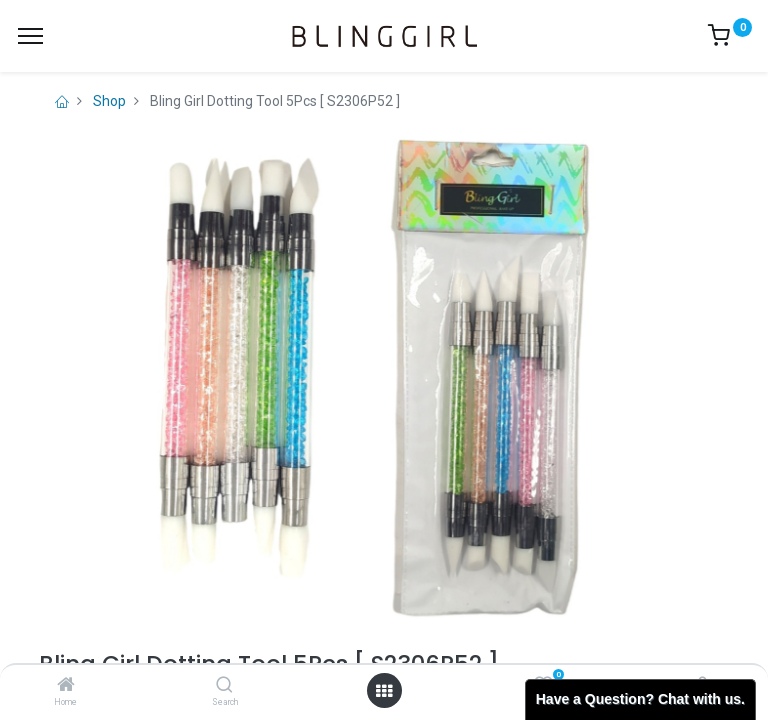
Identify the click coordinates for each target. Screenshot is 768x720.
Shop (109, 101)
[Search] (224, 686)
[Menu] (30, 36)
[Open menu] (384, 691)
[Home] (66, 686)
